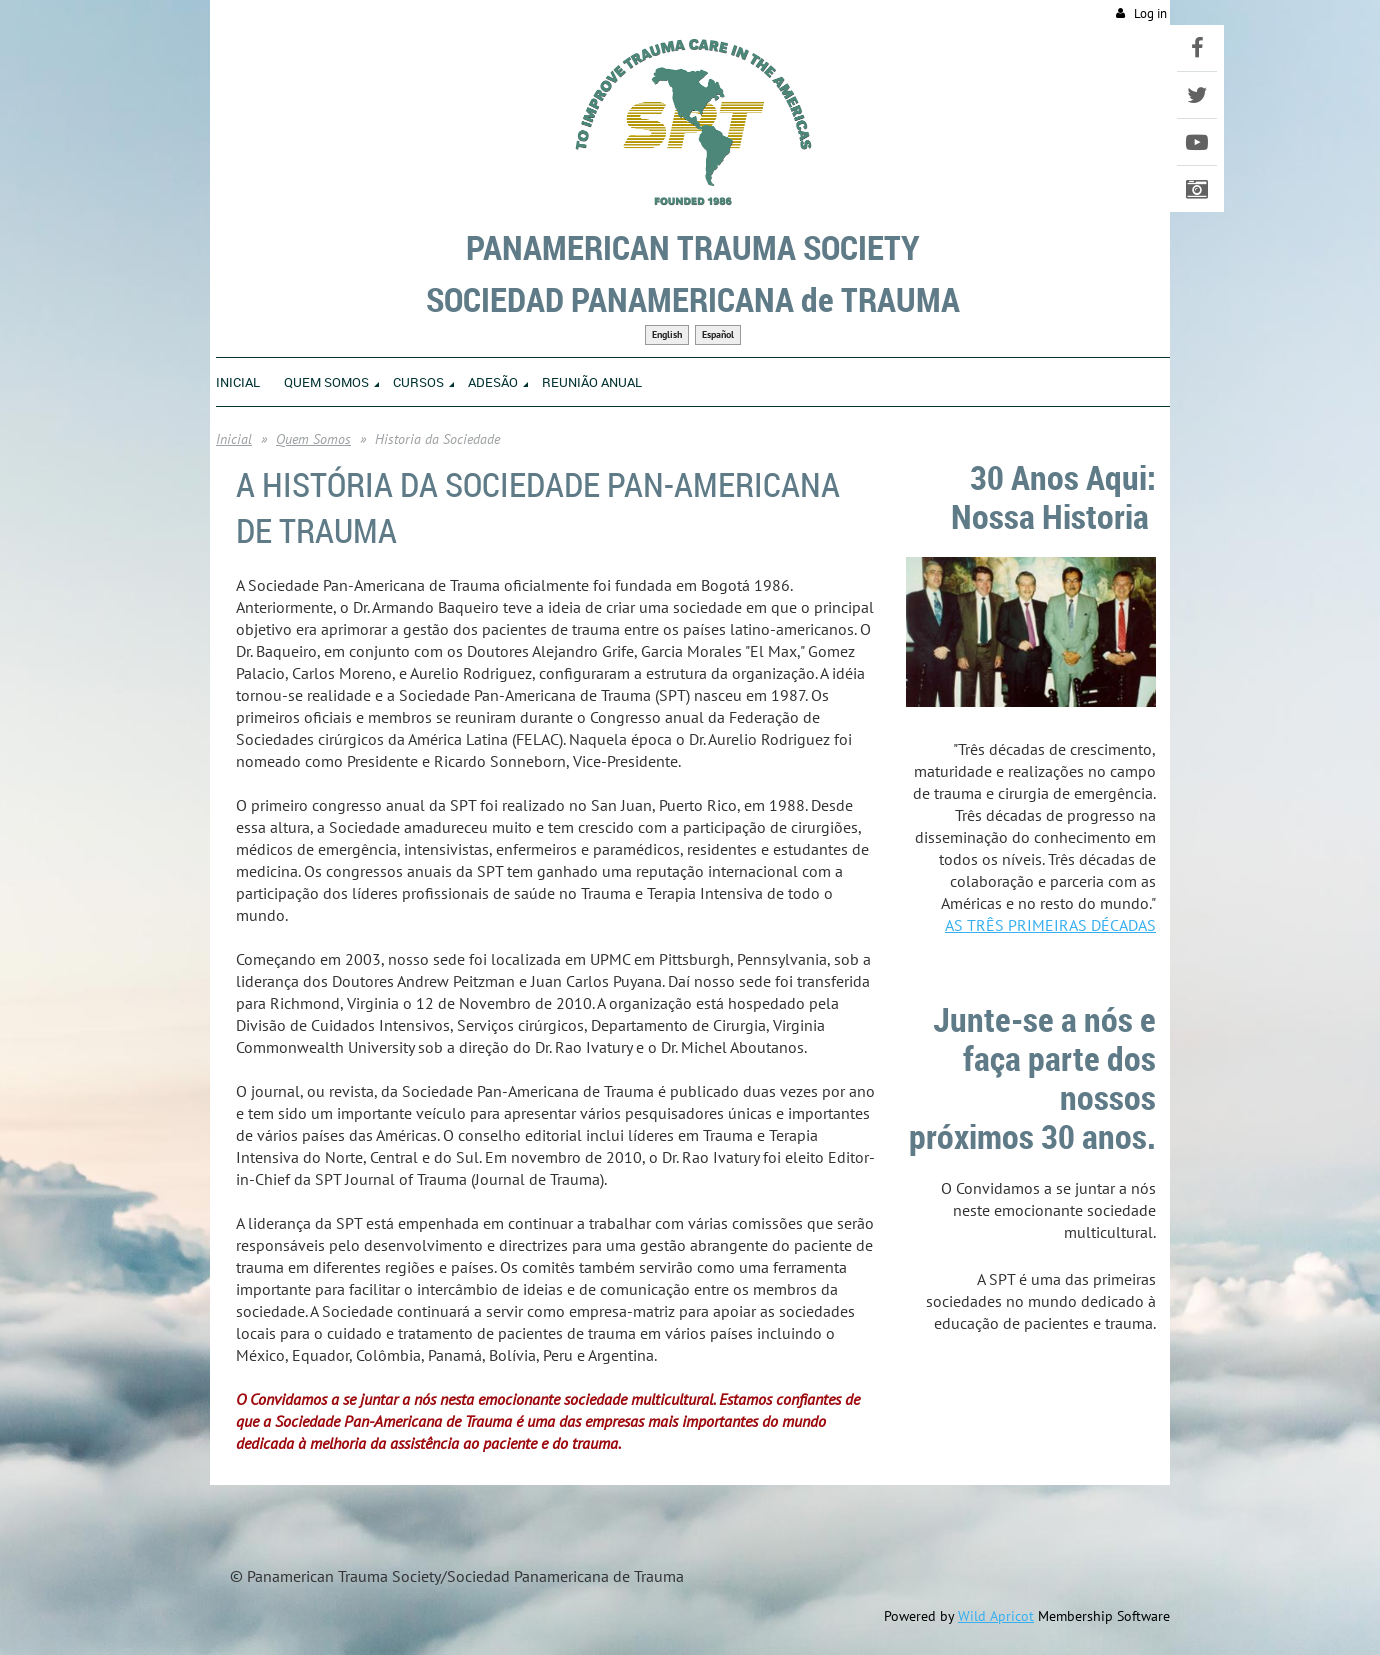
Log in (1150, 13)
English (667, 334)
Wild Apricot (996, 1616)
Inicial (234, 439)
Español (718, 334)
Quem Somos (313, 439)
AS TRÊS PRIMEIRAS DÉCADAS (1050, 925)
